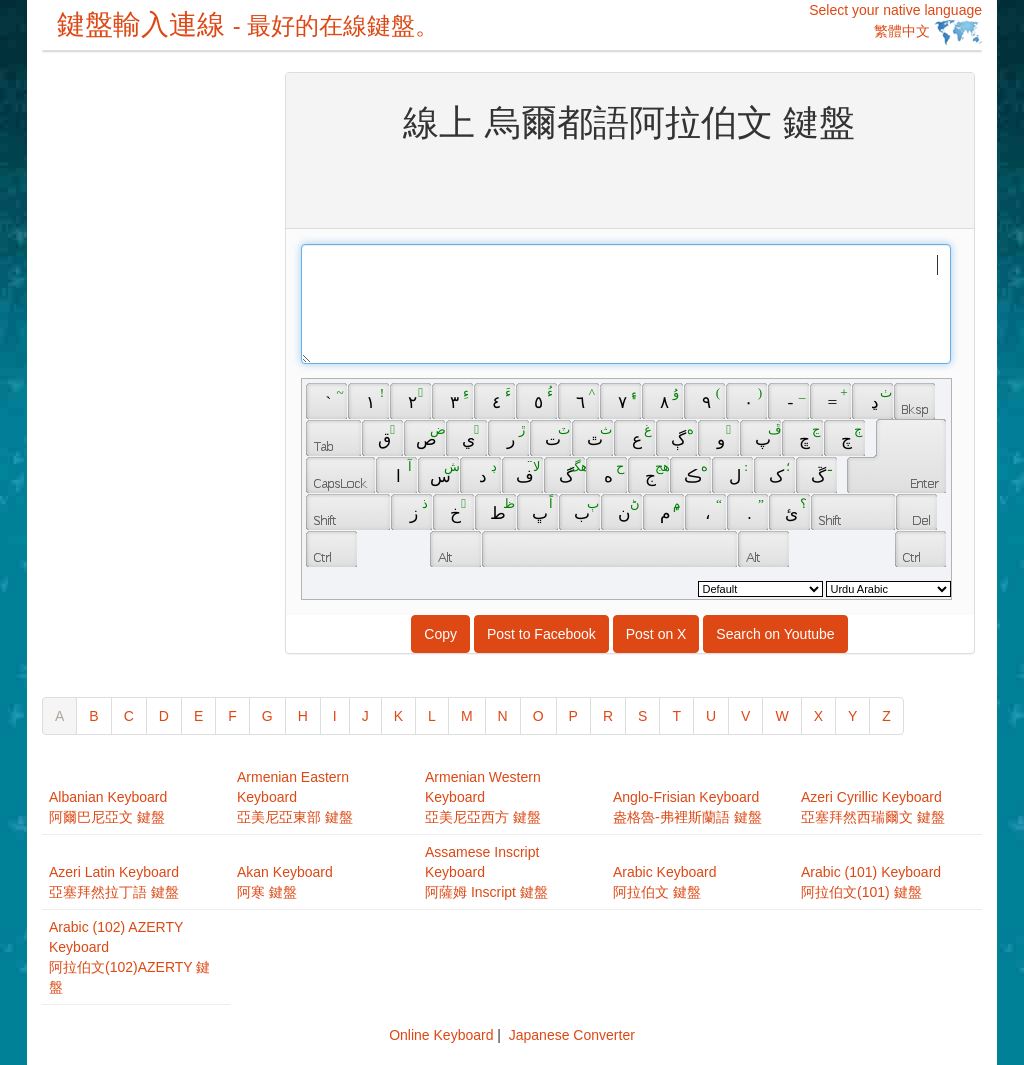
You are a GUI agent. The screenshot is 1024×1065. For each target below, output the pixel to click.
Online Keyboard (441, 1035)
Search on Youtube (775, 634)
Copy (440, 634)
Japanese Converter (572, 1035)
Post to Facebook (541, 634)
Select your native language (895, 23)
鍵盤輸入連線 (248, 24)
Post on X (656, 634)
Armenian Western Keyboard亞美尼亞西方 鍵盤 (483, 797)
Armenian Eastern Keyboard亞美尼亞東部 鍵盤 (295, 797)
